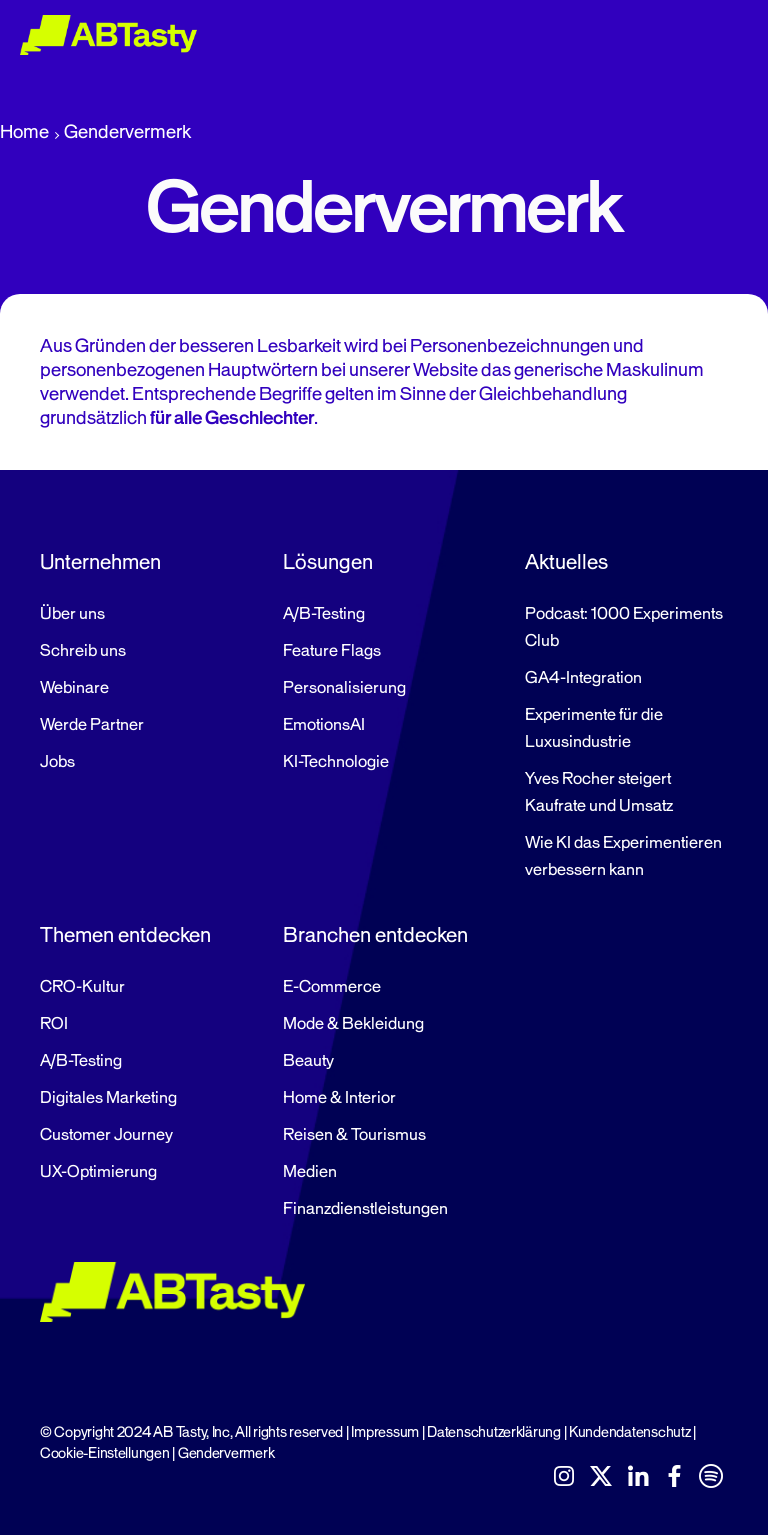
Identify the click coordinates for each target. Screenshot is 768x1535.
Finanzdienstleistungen (365, 1209)
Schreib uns (83, 651)
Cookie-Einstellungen (105, 1453)
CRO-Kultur (82, 987)
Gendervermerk (226, 1453)
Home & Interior (339, 1098)
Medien (310, 1172)
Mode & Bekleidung (353, 1024)
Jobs (57, 762)
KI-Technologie (336, 762)
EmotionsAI (324, 725)
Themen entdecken (125, 935)
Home (24, 132)
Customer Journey (106, 1135)
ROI (54, 1024)
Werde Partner (92, 725)
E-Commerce (332, 987)
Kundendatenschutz (629, 1432)
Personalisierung (344, 688)
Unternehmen (100, 562)
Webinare (74, 688)
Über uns (72, 614)
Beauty (308, 1061)
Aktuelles (566, 562)
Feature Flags (332, 651)
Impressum (385, 1432)
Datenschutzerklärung (494, 1432)
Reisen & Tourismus (354, 1135)
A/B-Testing (324, 614)
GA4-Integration (583, 678)
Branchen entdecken (375, 935)
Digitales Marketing (108, 1098)
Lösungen (328, 562)
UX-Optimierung (98, 1172)
